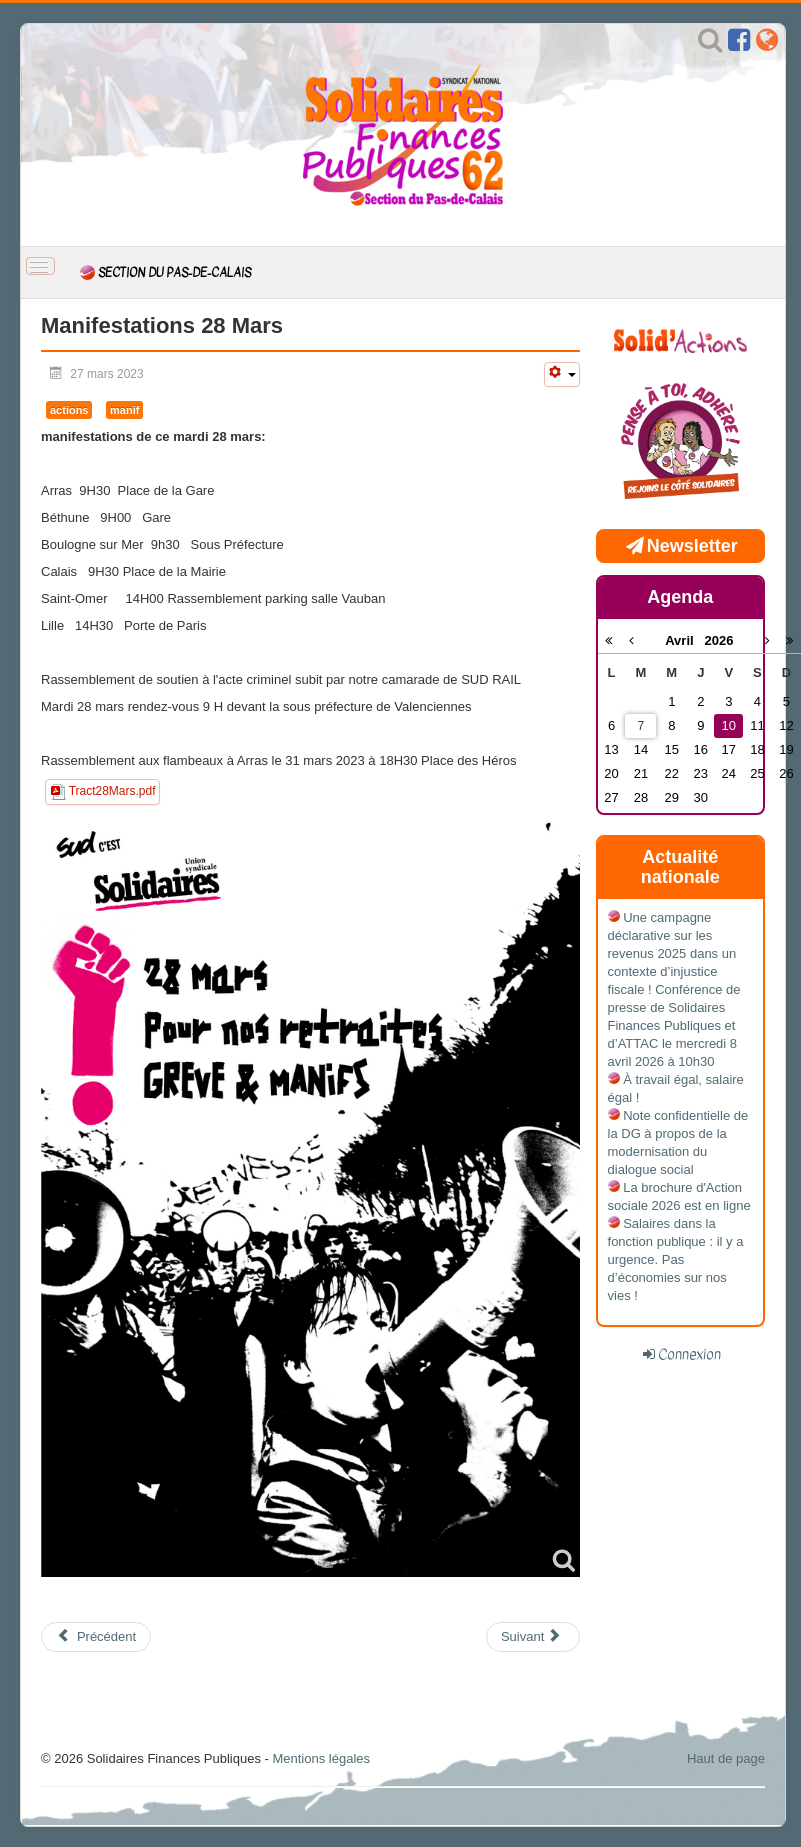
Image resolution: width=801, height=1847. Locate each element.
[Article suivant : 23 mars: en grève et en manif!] (533, 1637)
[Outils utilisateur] (562, 374)
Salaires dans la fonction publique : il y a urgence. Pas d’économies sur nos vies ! (676, 1259)
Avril (684, 640)
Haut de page (726, 1758)
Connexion (689, 1354)
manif (124, 410)
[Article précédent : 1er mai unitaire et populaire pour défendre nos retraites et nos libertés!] (96, 1637)
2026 (718, 640)
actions (69, 410)
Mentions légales (321, 1758)
